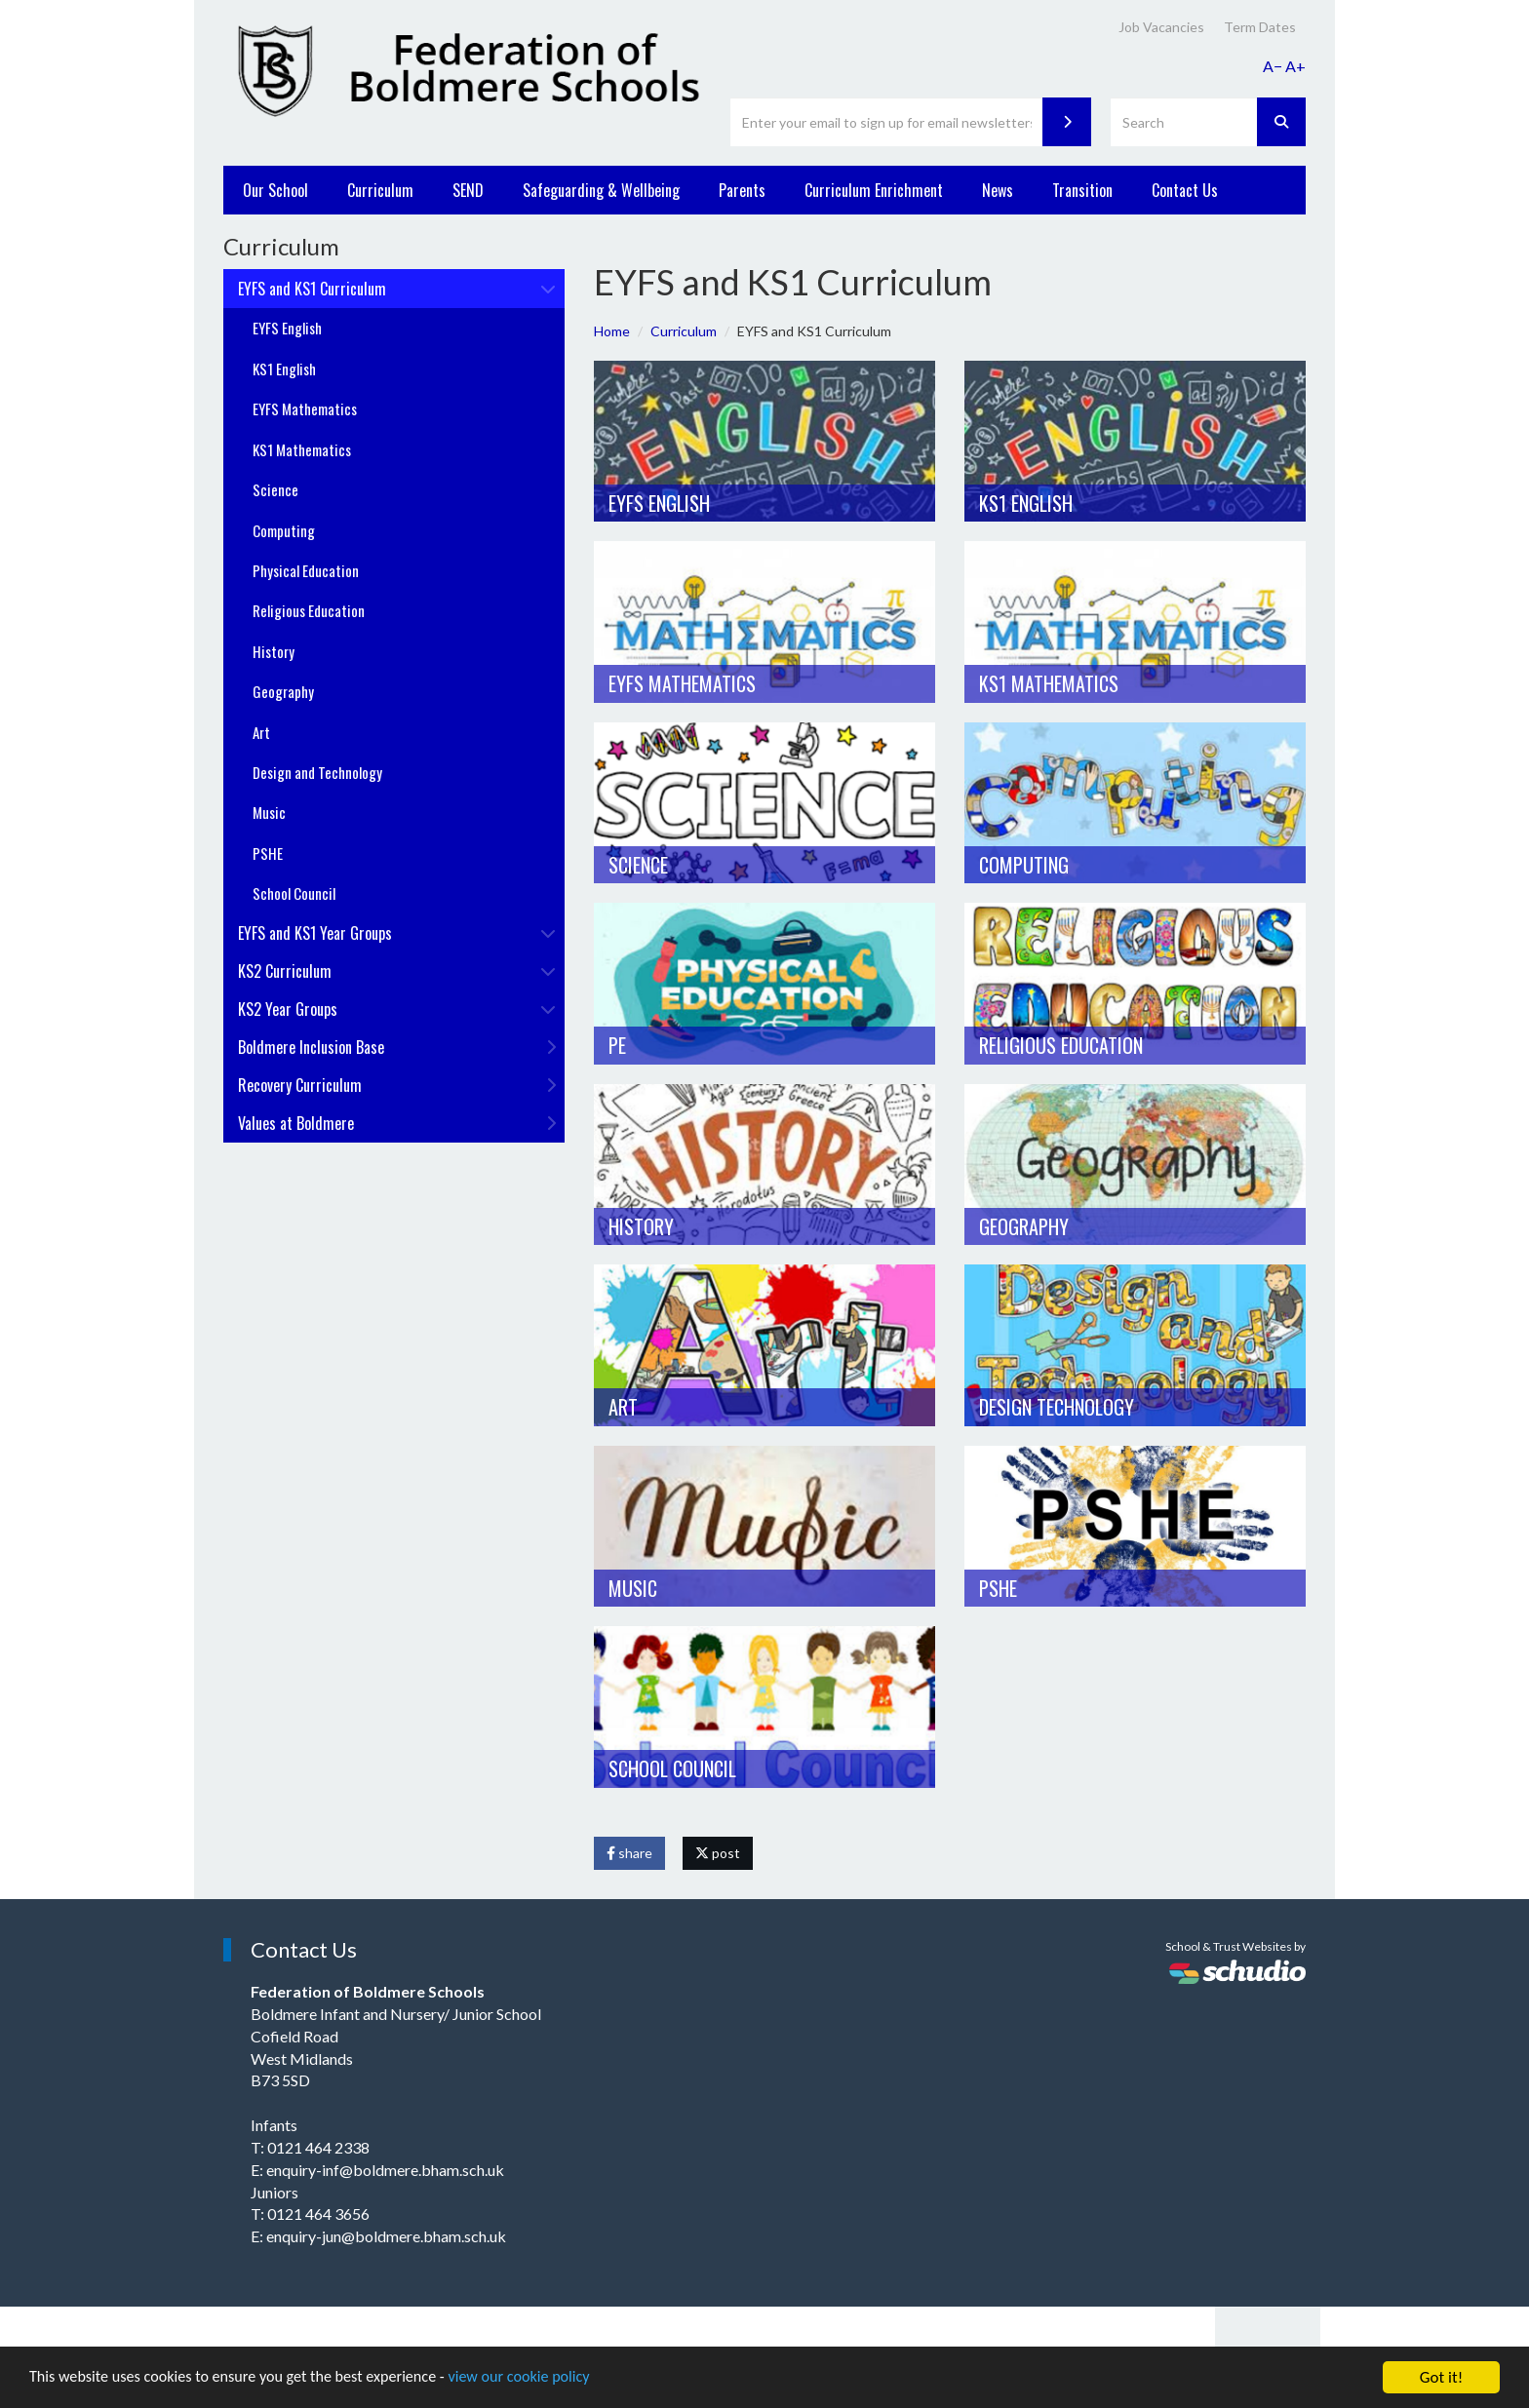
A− (1272, 66)
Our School (275, 190)
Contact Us (1185, 190)
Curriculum (380, 190)
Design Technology (1056, 1406)
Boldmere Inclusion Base (397, 1047)
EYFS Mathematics (682, 683)
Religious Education (1061, 1045)
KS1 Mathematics (1048, 683)
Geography (1024, 1226)
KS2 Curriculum (397, 971)
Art (623, 1406)
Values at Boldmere (397, 1123)
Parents (742, 190)
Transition (1082, 190)
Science (638, 864)
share (629, 1853)
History (641, 1226)
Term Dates (1260, 27)
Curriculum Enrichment (873, 190)
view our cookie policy (545, 2379)
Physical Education (306, 570)
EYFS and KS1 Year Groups (397, 933)
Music (632, 1588)
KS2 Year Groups (397, 1009)
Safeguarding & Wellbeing (601, 190)
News (997, 190)
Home (612, 331)
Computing (1024, 864)
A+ (1295, 66)
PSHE (998, 1588)
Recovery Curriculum (397, 1085)
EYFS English (659, 503)
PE (617, 1045)
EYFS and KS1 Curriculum (397, 288)
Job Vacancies (1161, 27)
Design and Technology (317, 772)
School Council (672, 1768)
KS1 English (1026, 503)
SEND (468, 190)
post (717, 1853)
